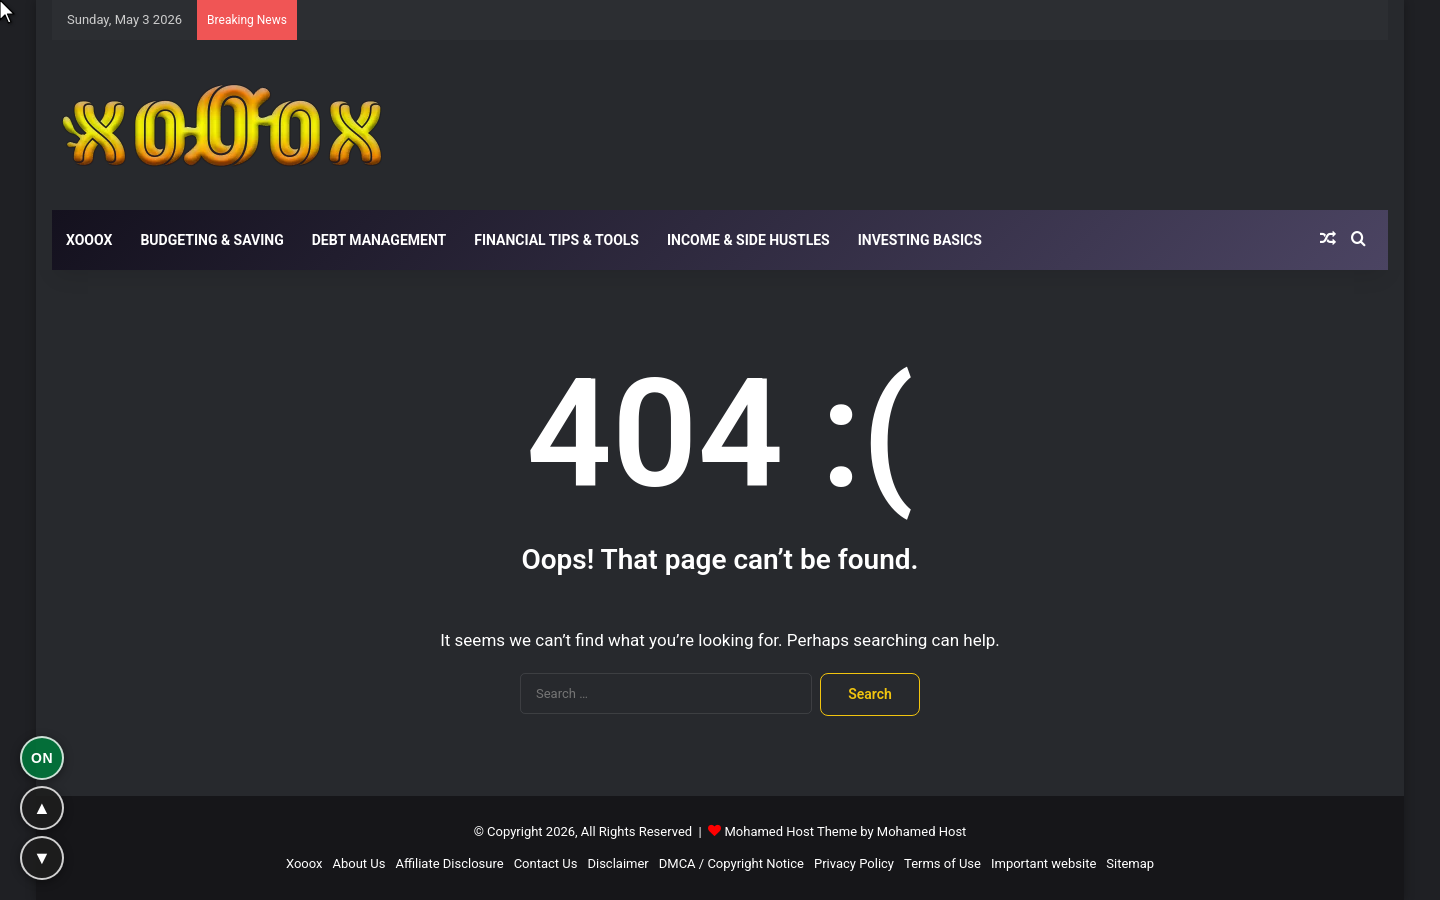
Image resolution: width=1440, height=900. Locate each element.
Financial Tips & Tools (556, 240)
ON (42, 758)
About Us (358, 863)
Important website (1043, 863)
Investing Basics (920, 240)
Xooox (89, 240)
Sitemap (1130, 863)
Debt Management (379, 240)
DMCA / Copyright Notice (731, 863)
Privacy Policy (854, 863)
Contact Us (546, 863)
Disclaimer (617, 863)
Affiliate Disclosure (449, 863)
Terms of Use (942, 863)
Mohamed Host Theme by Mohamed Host (845, 831)
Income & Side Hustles (748, 240)
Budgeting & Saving (211, 240)
